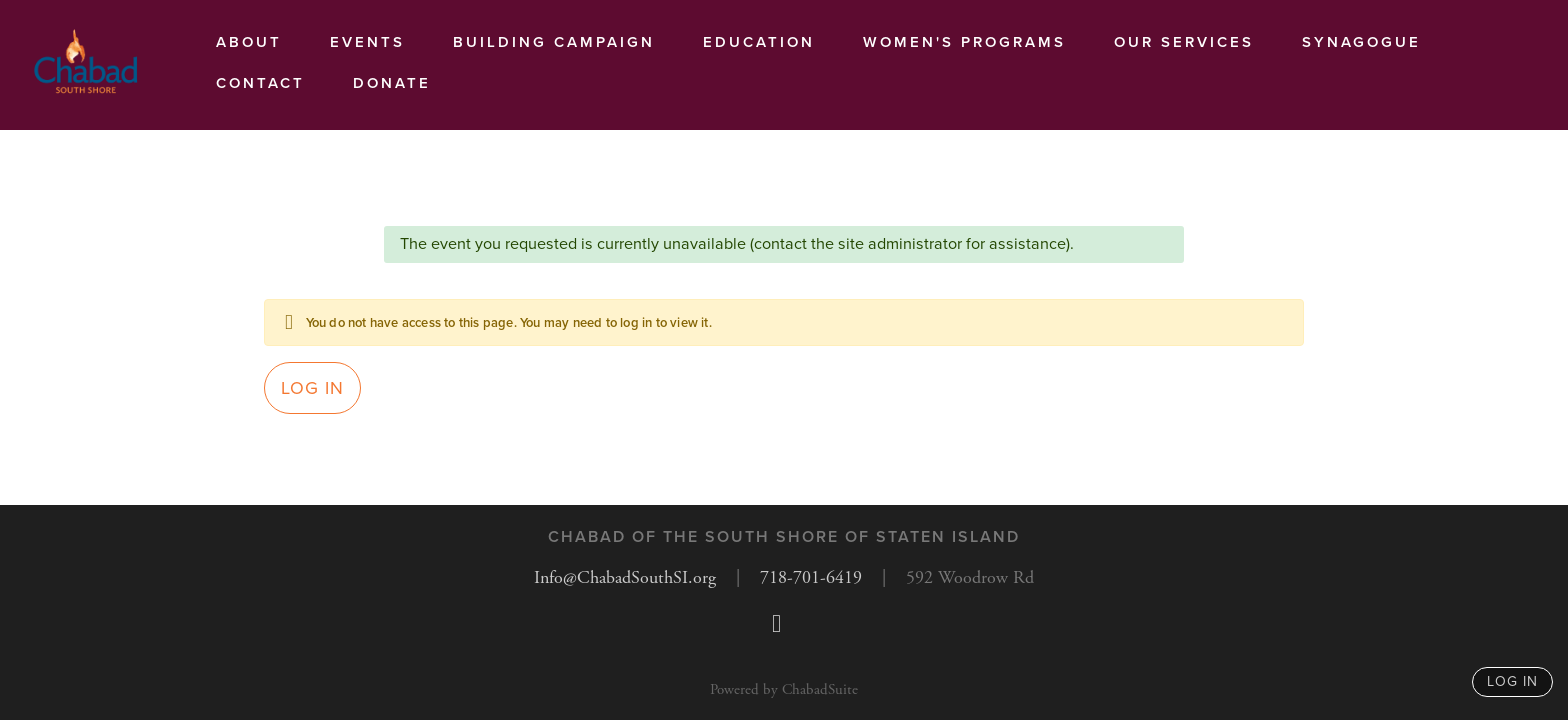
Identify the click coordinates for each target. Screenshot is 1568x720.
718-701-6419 (811, 577)
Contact (260, 83)
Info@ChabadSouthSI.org (625, 577)
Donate (392, 83)
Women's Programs (964, 42)
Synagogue (1361, 42)
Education (759, 42)
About (249, 42)
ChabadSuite (820, 689)
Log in (312, 388)
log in (1512, 681)
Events (367, 42)
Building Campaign (554, 42)
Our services (1184, 42)
